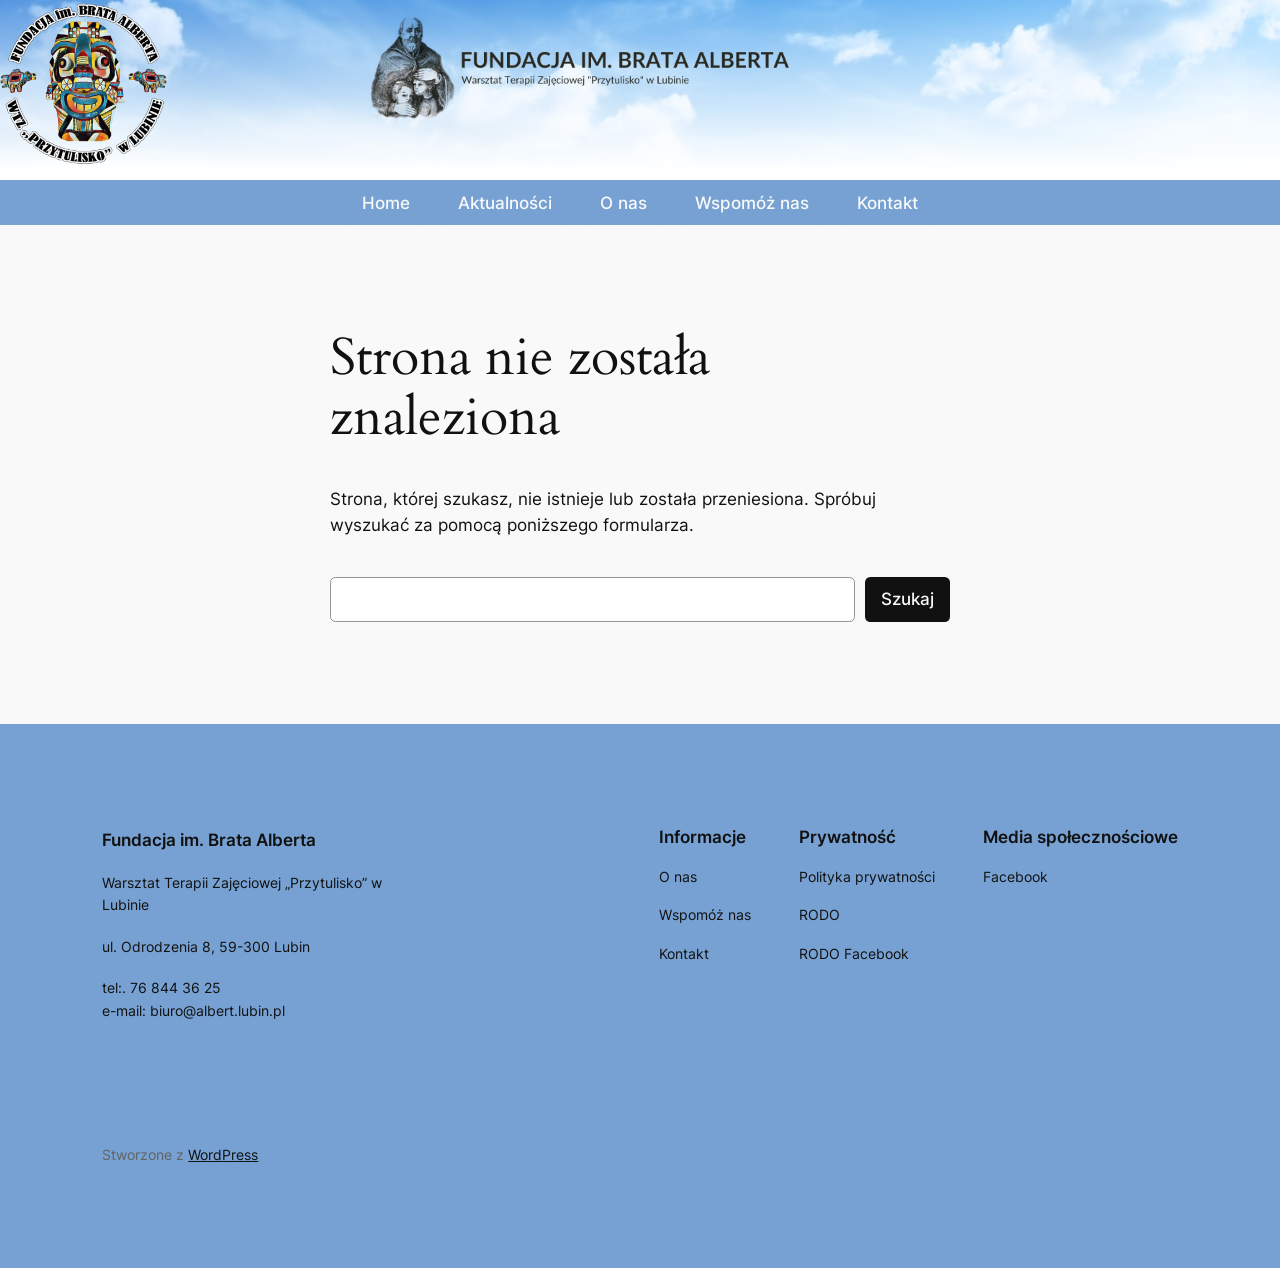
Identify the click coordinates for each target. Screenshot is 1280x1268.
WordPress (223, 1154)
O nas (623, 203)
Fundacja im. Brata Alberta (209, 840)
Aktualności (505, 203)
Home (386, 203)
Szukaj (907, 599)
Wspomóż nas (752, 203)
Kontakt (887, 203)
